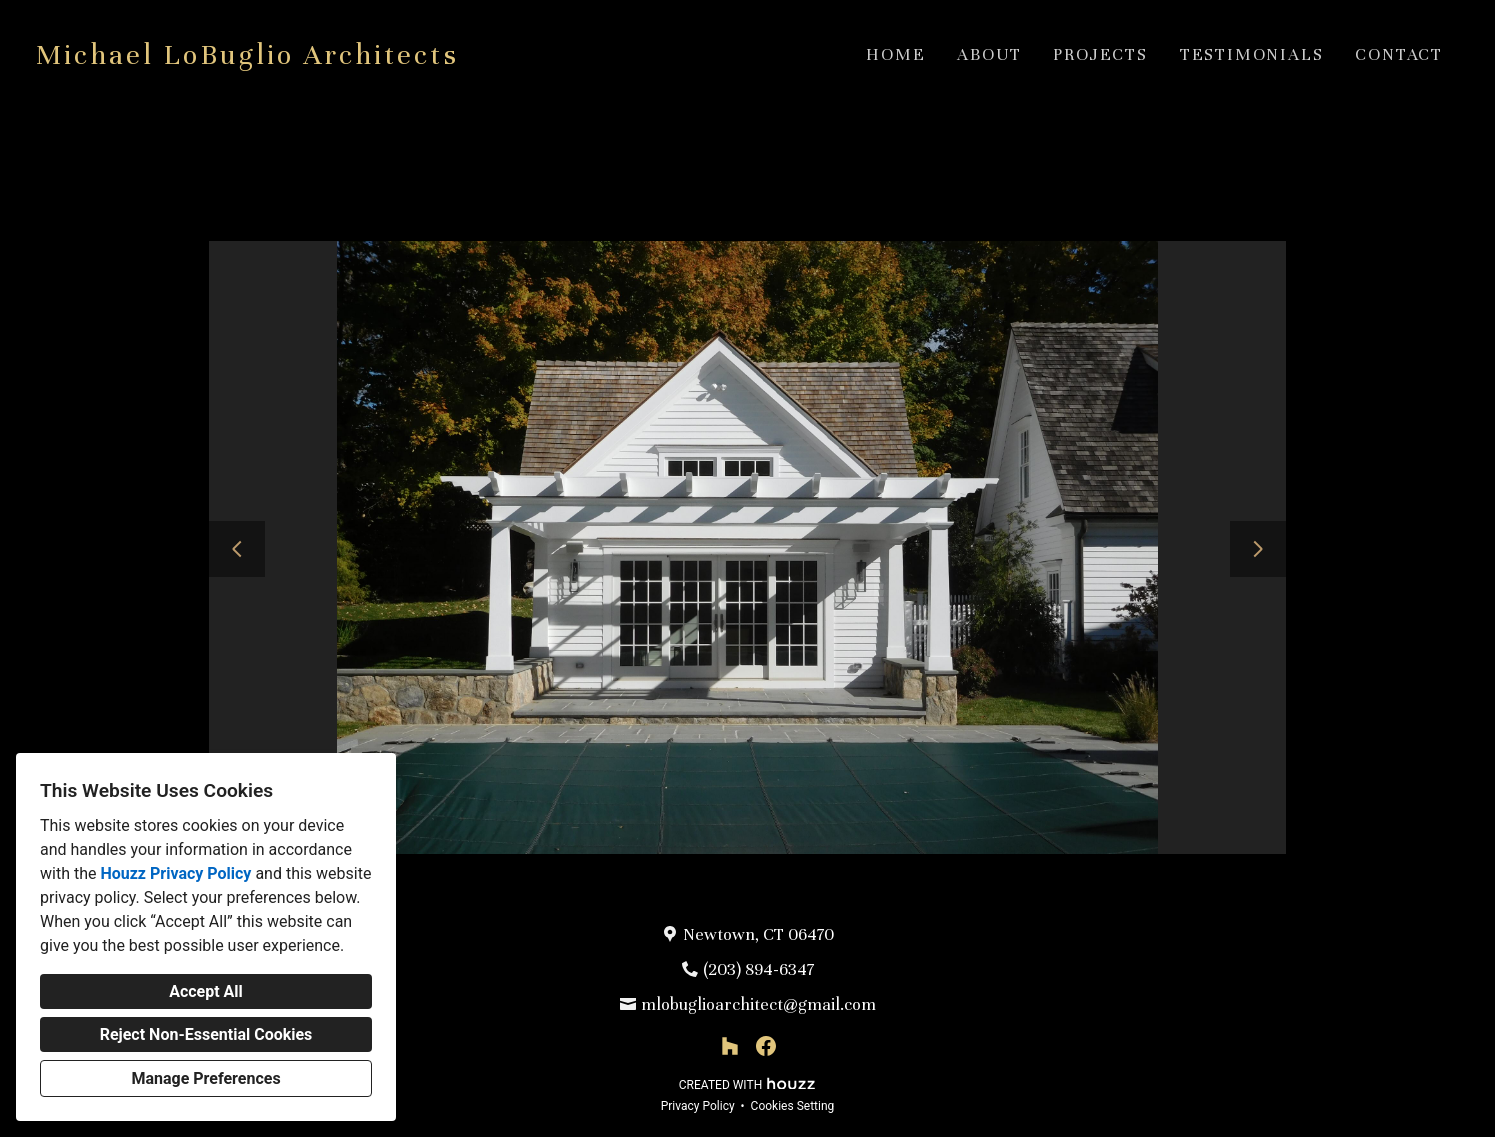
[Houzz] (730, 1046)
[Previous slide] (237, 549)
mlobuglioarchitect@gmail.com (758, 1004)
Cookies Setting (793, 1106)
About (989, 54)
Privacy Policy (698, 1106)
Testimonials (1252, 54)
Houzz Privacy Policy (175, 873)
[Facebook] (766, 1046)
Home (895, 54)
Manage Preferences (205, 1078)
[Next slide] (1258, 549)
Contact (1399, 54)
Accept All (206, 991)
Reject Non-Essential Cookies (206, 1034)
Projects (1100, 54)
